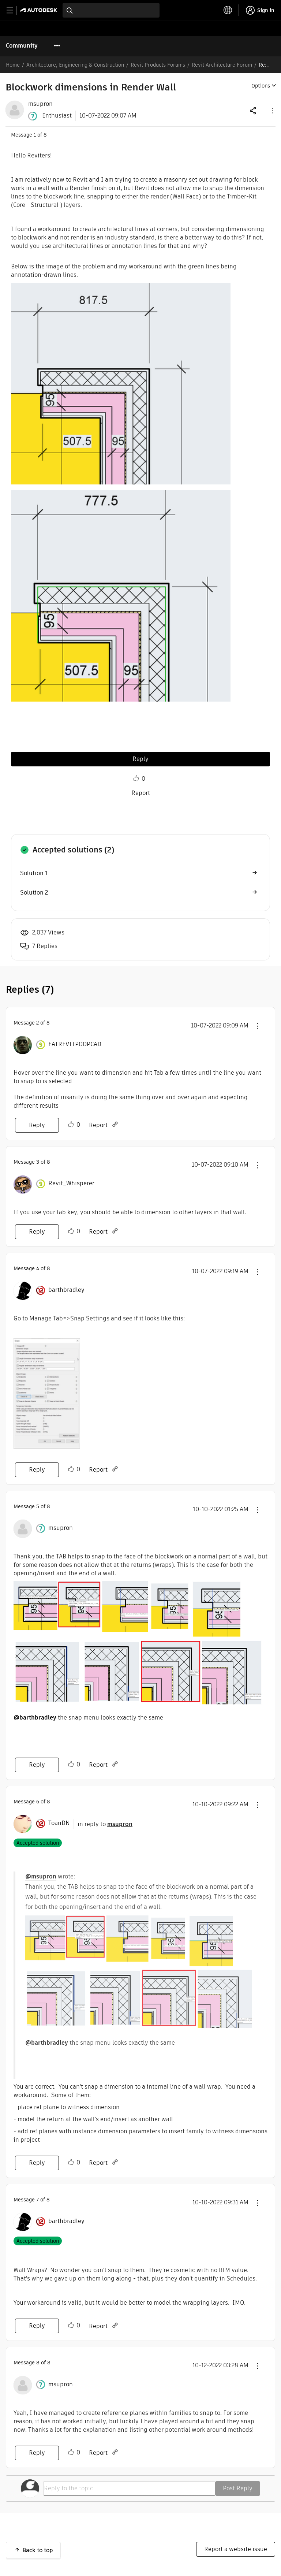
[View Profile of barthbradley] (66, 1290)
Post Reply (237, 2488)
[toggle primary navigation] (14, 10)
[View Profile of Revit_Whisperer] (71, 1183)
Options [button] (260, 85)
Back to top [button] (37, 2550)
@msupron (40, 1876)
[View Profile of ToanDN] (59, 1823)
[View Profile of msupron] (40, 104)
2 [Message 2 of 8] (37, 1022)
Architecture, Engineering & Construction (75, 64)
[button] (272, 110)
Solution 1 (34, 873)
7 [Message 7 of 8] (37, 2199)
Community (22, 45)
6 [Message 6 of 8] (37, 1801)
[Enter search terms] (111, 10)
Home (13, 64)
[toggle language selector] (228, 10)
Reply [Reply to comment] (37, 1125)
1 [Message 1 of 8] (35, 134)
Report (140, 793)
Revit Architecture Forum (222, 64)
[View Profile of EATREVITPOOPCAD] (74, 1044)
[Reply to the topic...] (129, 2488)
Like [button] (136, 778)
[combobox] (111, 10)
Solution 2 (34, 892)
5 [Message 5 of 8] (37, 1506)
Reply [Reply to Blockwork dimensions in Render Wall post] (140, 759)
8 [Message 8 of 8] (38, 2362)
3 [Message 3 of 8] (37, 1162)
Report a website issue (235, 2549)
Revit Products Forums (158, 64)
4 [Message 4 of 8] (37, 1268)
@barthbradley (35, 1717)
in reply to (105, 1824)
